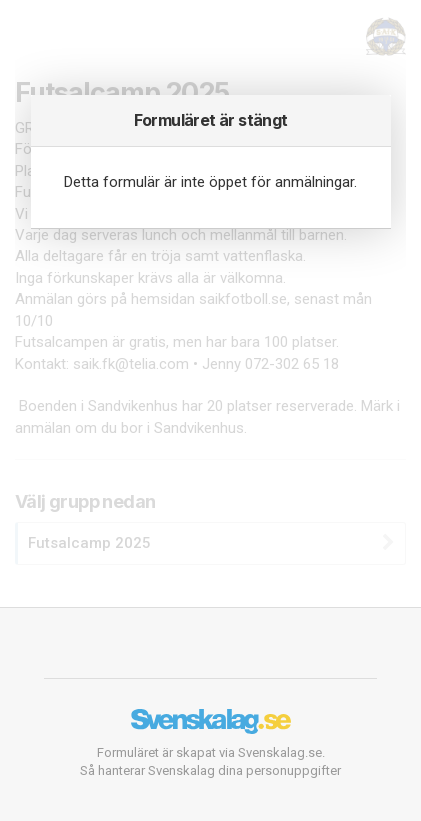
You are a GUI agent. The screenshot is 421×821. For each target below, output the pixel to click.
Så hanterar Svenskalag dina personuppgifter (210, 770)
